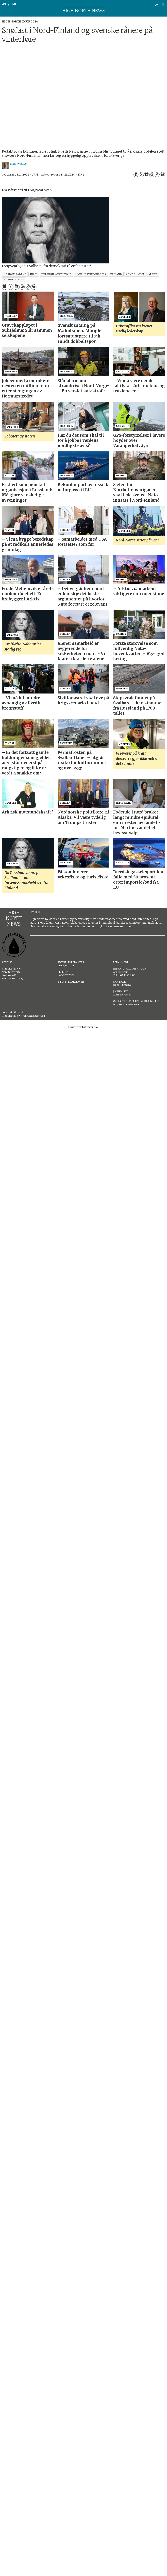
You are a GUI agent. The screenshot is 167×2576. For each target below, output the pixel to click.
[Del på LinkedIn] (146, 174)
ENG (13, 4)
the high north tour (56, 274)
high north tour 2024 (90, 274)
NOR (4, 4)
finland (116, 274)
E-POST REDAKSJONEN (71, 981)
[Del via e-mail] (151, 174)
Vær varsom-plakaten (68, 922)
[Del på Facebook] (136, 174)
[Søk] (156, 4)
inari (33, 274)
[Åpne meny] (164, 4)
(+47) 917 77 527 (66, 975)
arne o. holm (135, 274)
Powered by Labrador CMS (83, 1027)
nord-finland (14, 279)
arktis (153, 274)
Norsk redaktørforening (131, 922)
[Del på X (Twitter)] (141, 174)
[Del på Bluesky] (162, 174)
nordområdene (15, 274)
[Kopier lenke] (157, 174)
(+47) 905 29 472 (127, 975)
